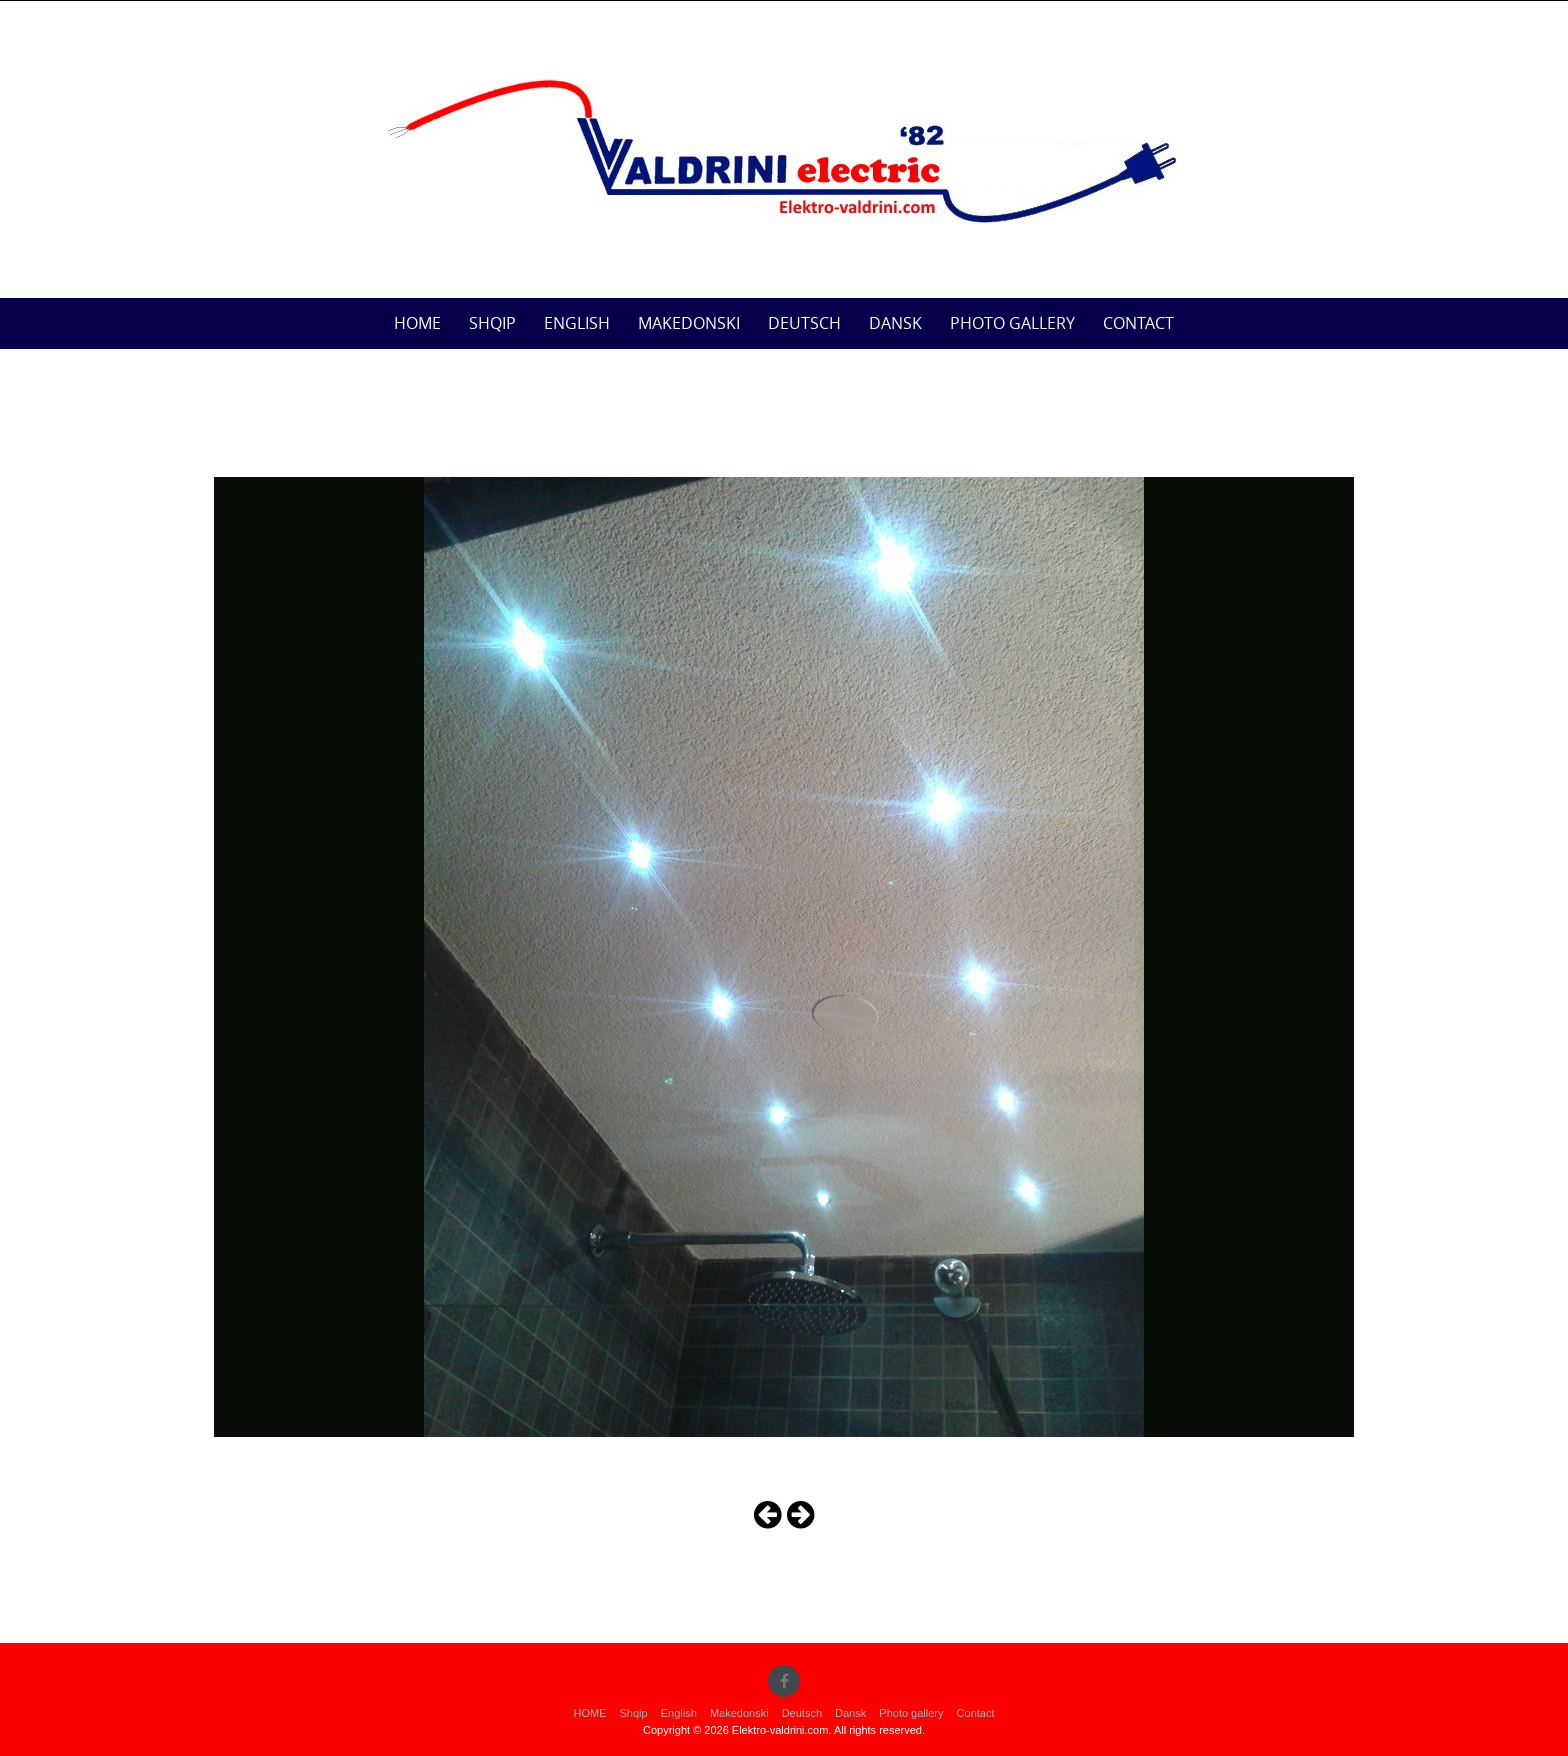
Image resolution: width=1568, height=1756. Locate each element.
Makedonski (689, 323)
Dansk (895, 323)
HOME (417, 323)
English (577, 323)
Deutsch (804, 323)
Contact (1138, 323)
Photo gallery (1012, 323)
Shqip (492, 323)
